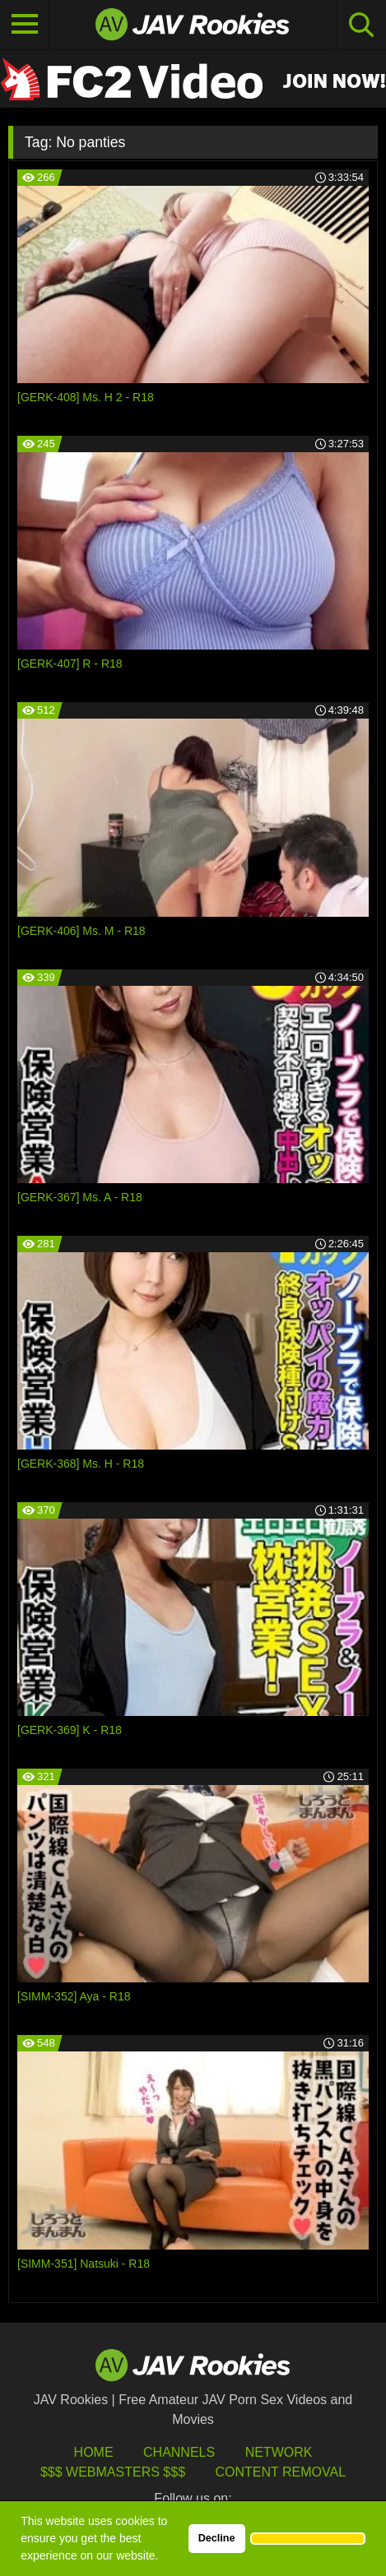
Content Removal (280, 2472)
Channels (179, 2452)
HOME (94, 2452)
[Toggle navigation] (24, 24)
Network (279, 2452)
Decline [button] (216, 2538)
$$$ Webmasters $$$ (112, 2472)
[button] (307, 2538)
